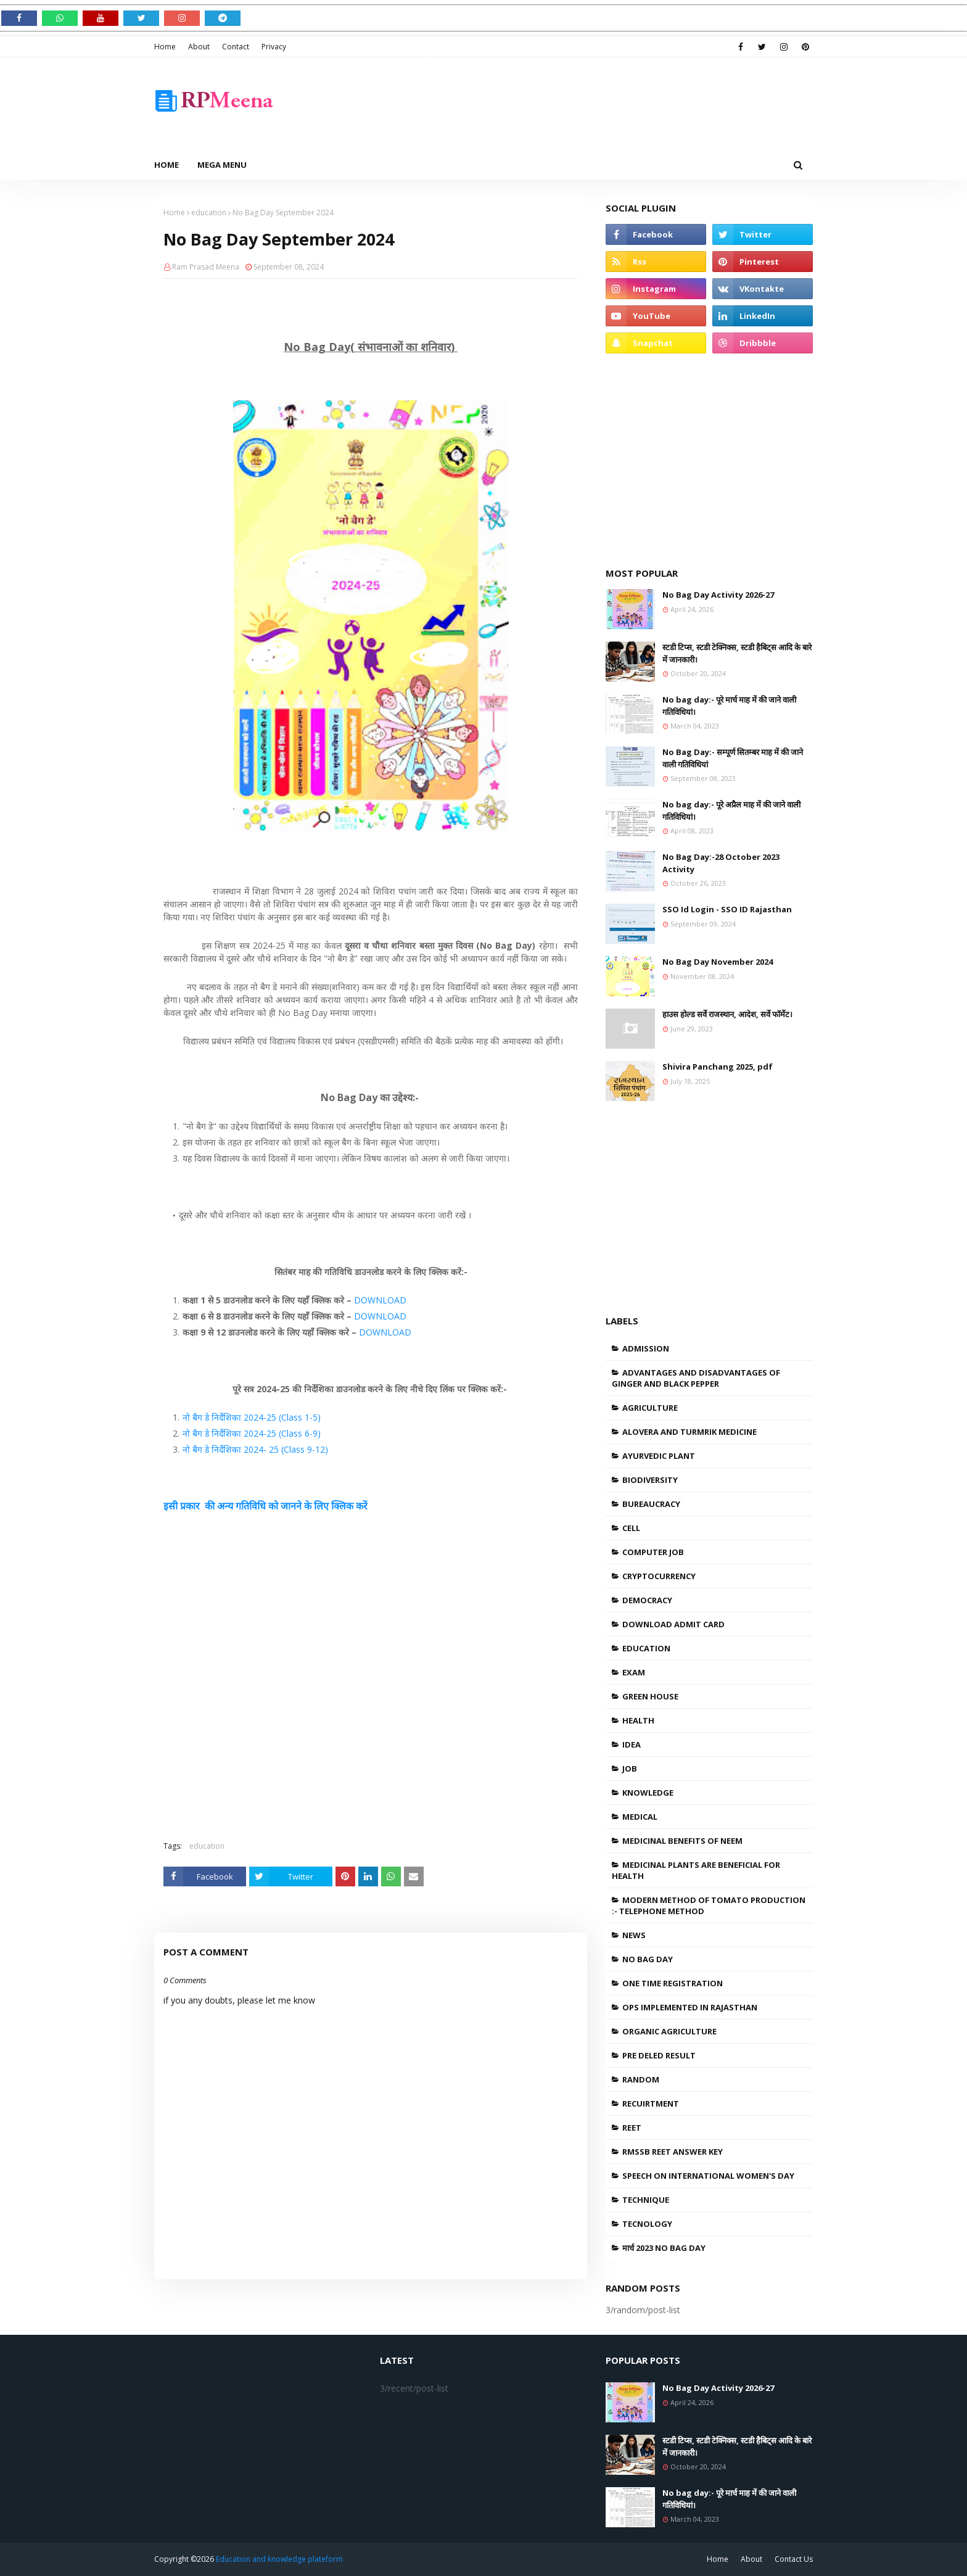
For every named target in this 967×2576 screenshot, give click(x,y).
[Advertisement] (588, 103)
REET (631, 2127)
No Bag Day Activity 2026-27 (718, 594)
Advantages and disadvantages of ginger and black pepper (696, 1378)
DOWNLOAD (380, 1300)
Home (165, 46)
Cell (631, 1528)
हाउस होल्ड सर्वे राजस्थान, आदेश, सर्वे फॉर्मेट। (727, 1014)
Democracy (647, 1600)
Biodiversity (650, 1479)
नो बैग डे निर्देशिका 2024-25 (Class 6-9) (252, 1433)
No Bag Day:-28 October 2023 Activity (721, 863)
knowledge (647, 1792)
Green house (650, 1696)
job (629, 1768)
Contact (235, 46)
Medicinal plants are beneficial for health (696, 1870)
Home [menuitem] (166, 164)
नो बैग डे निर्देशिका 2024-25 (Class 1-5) (252, 1417)
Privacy (273, 46)
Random (640, 2079)
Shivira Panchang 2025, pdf (717, 1066)
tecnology (647, 2223)
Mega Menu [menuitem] (222, 164)
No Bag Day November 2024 (717, 961)
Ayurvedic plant (658, 1455)
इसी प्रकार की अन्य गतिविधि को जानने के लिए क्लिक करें (265, 1506)
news (634, 1935)
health (638, 1720)
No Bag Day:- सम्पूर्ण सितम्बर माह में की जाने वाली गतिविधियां (732, 758)
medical (639, 1816)
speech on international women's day (708, 2175)
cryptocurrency (659, 1576)
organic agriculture (669, 2031)
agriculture (650, 1407)
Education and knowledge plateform (279, 2559)
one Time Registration (672, 1983)
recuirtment (650, 2103)
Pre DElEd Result (659, 2055)
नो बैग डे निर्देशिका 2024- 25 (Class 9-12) (255, 1449)
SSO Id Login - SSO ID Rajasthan (727, 909)
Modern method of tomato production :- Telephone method (708, 1905)
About (199, 46)
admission (645, 1348)
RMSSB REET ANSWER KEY (672, 2151)
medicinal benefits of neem (682, 1840)
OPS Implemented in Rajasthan (689, 2007)
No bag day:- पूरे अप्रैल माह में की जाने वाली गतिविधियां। (731, 810)
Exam (633, 1672)
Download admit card (673, 1624)
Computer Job (653, 1552)
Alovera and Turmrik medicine (689, 1431)
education (208, 212)
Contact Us (794, 2559)
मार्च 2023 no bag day (664, 2247)
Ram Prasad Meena (205, 267)
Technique (645, 2199)
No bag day (647, 1959)
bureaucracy (651, 1503)
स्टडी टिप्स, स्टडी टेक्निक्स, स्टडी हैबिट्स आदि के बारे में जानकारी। (737, 653)
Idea (631, 1744)
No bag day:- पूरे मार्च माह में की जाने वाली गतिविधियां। (729, 705)
